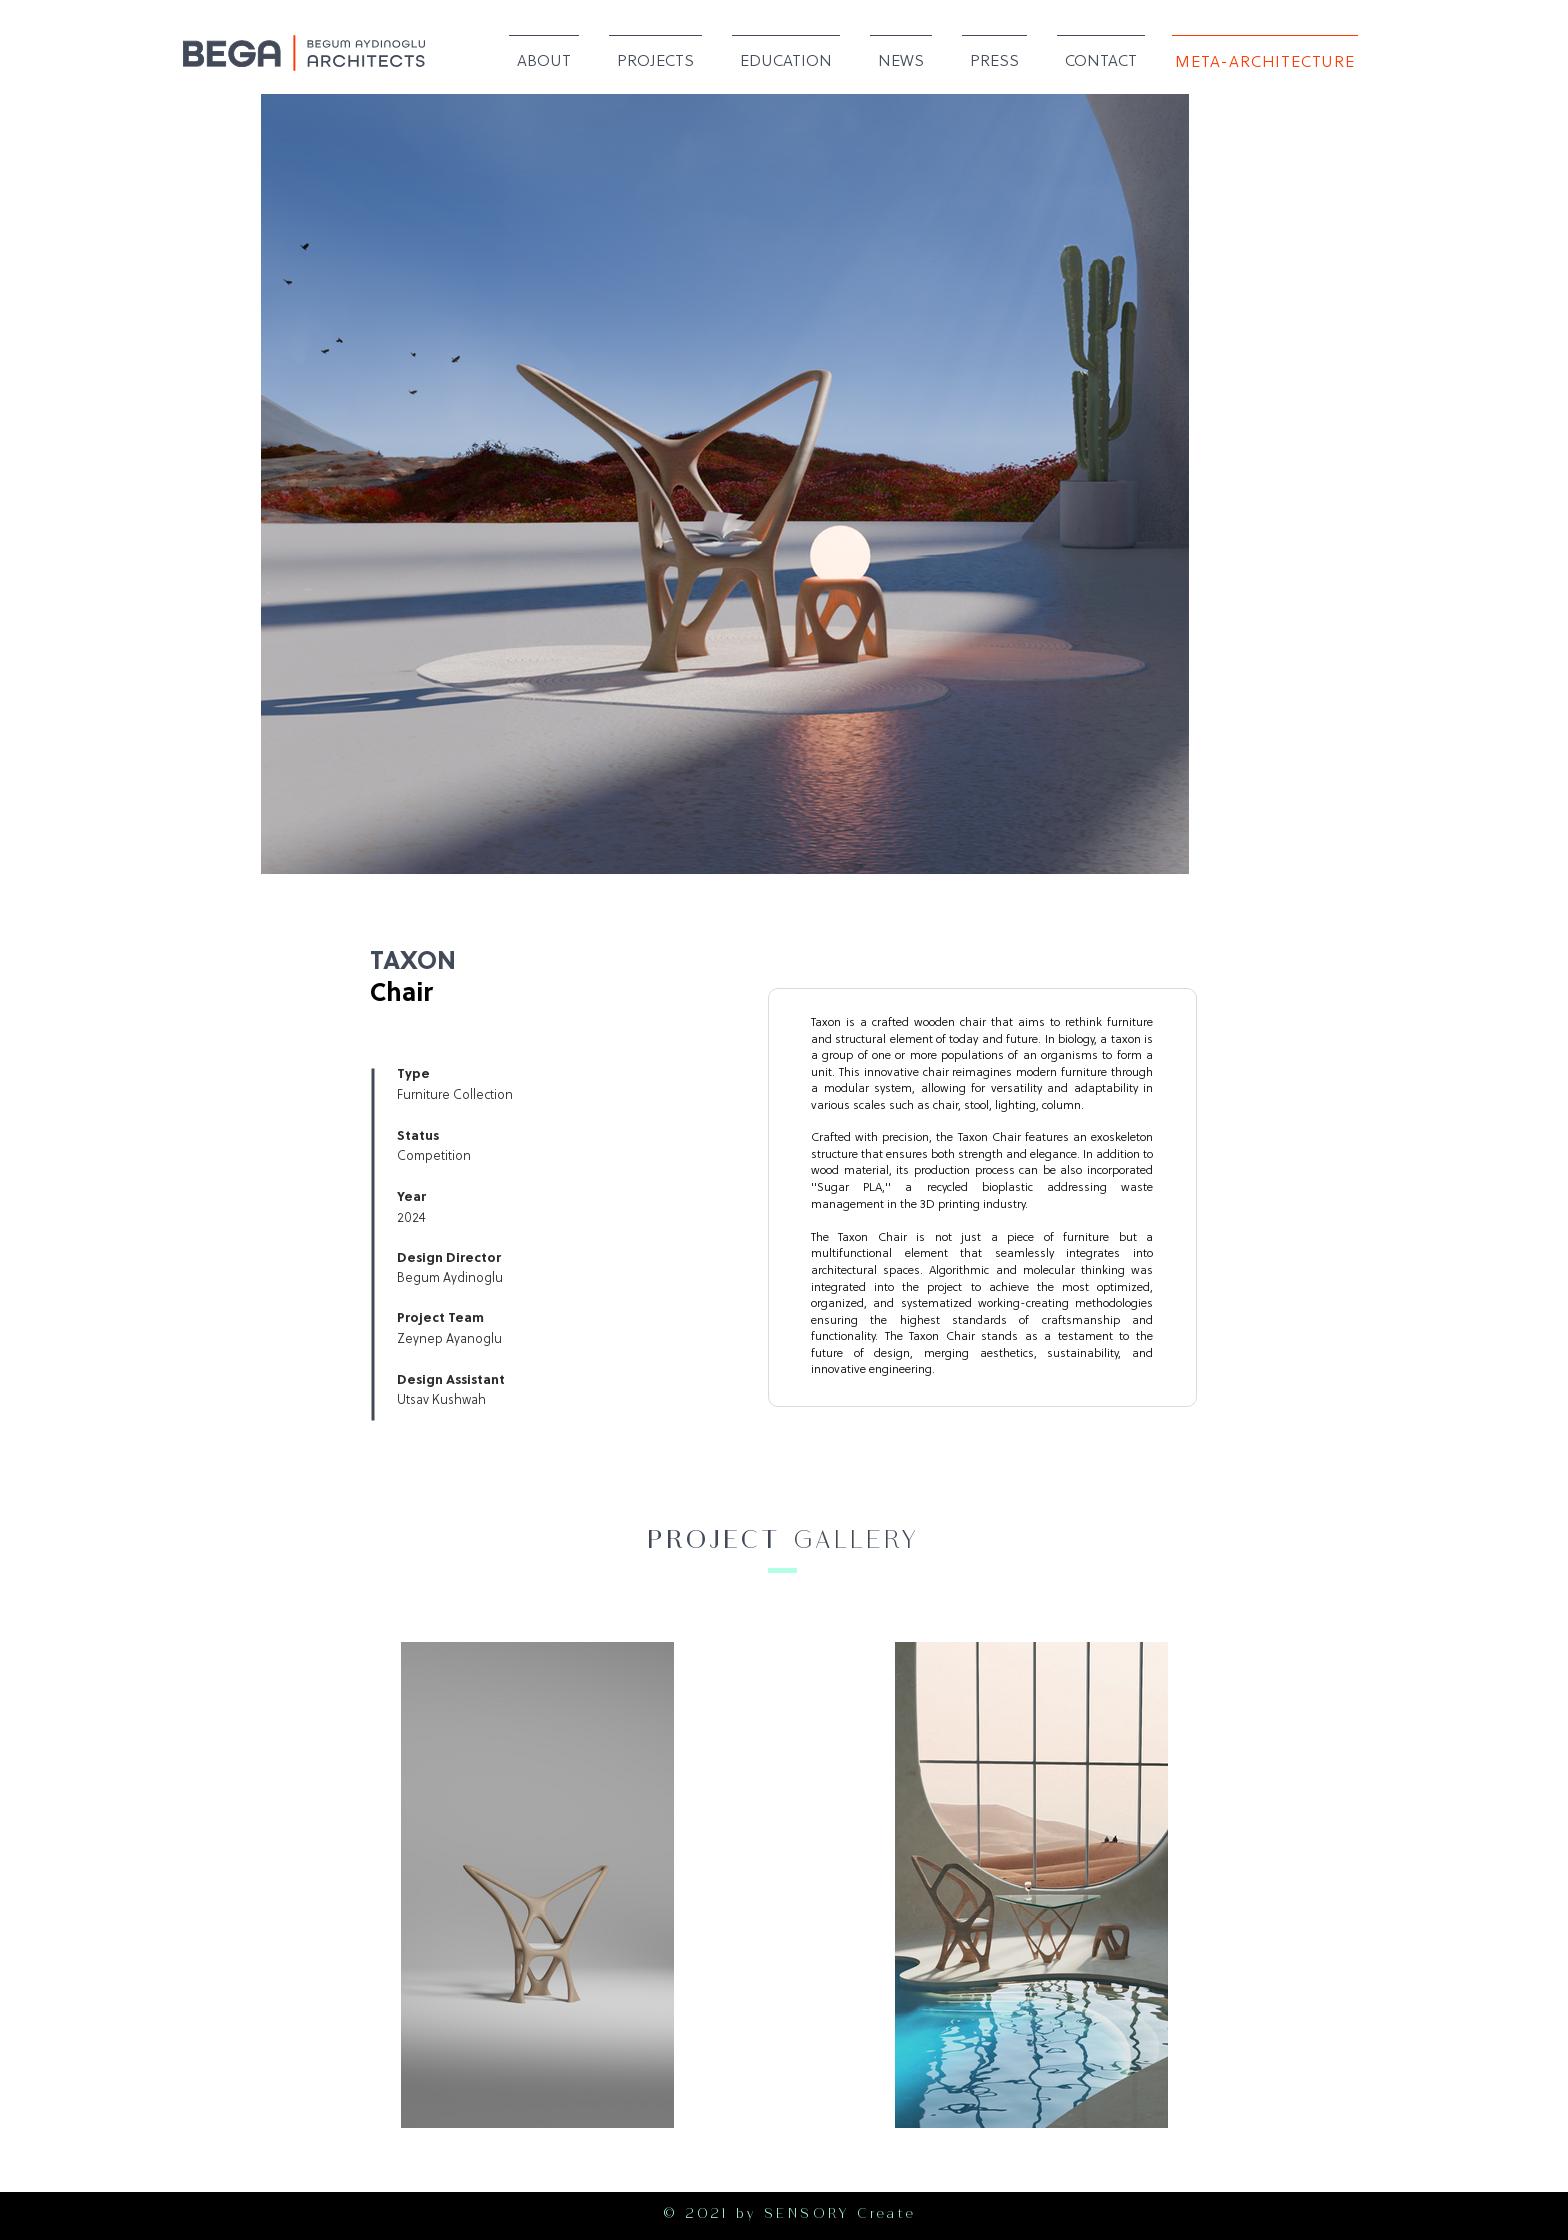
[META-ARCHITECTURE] (1265, 62)
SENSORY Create (840, 2216)
